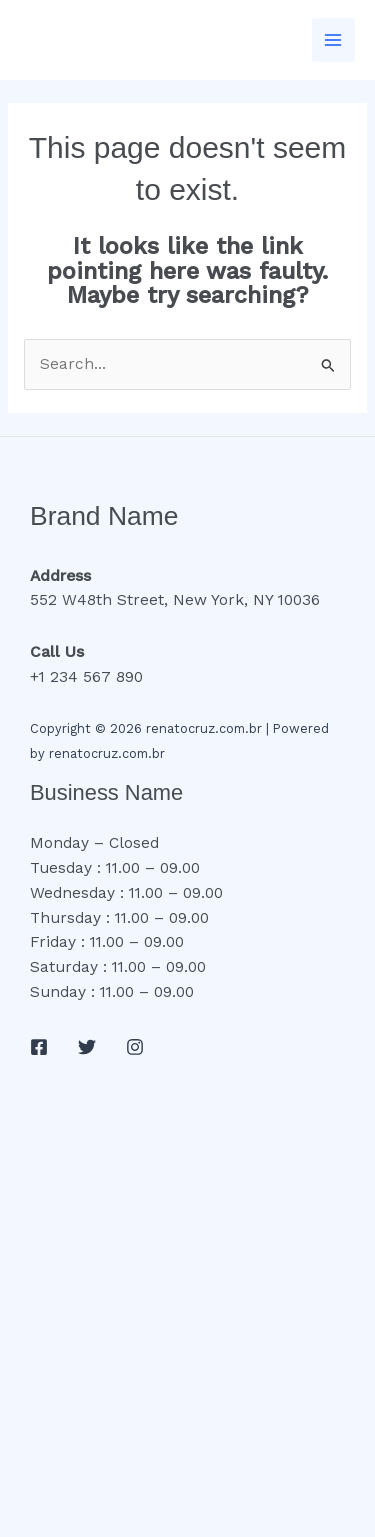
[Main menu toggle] (333, 39)
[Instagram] (135, 1047)
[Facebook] (39, 1047)
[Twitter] (87, 1047)
